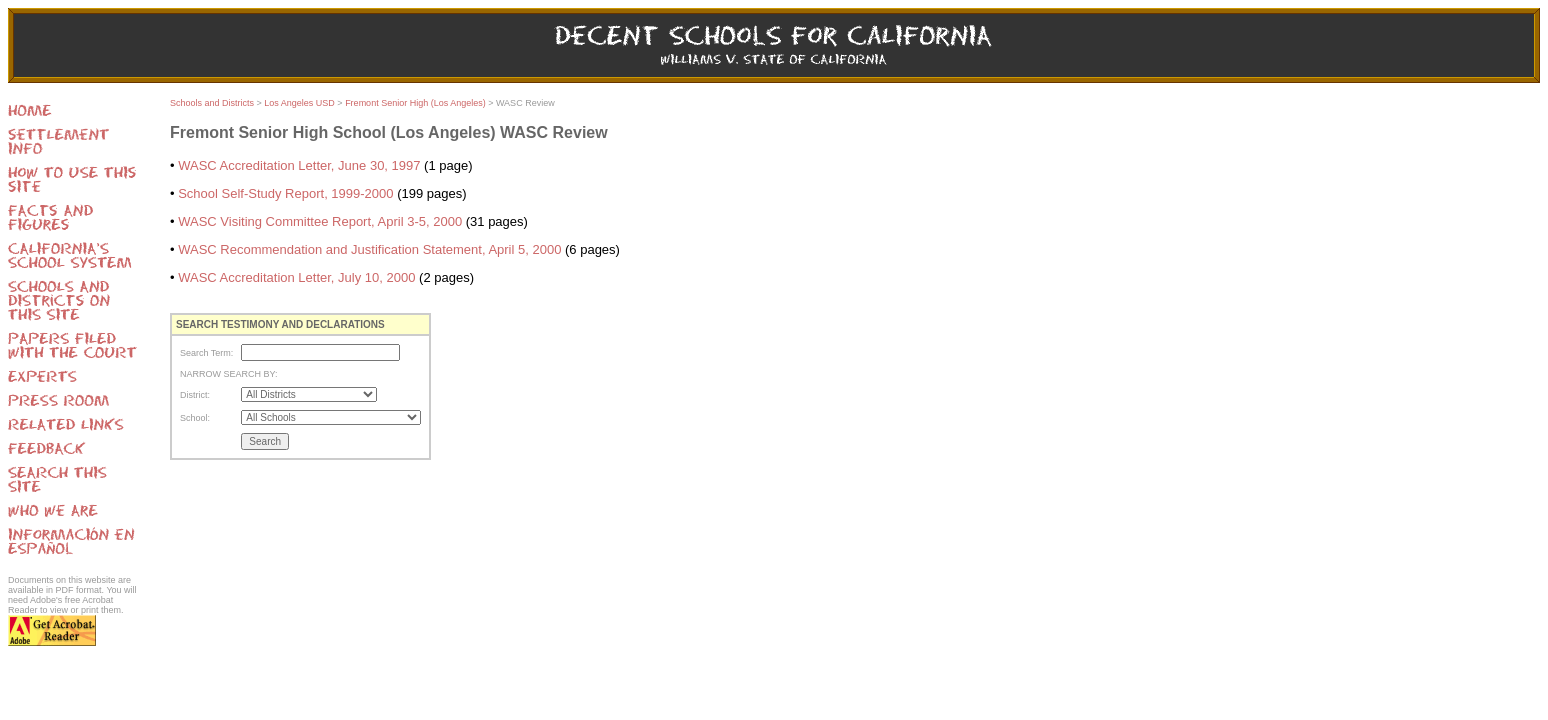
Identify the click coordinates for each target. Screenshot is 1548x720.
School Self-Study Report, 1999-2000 (285, 193)
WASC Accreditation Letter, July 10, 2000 (296, 277)
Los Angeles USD (299, 103)
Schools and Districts (212, 103)
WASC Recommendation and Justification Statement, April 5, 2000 (369, 249)
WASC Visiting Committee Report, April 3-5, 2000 (320, 221)
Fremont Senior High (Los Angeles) (415, 103)
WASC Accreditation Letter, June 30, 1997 (299, 165)
